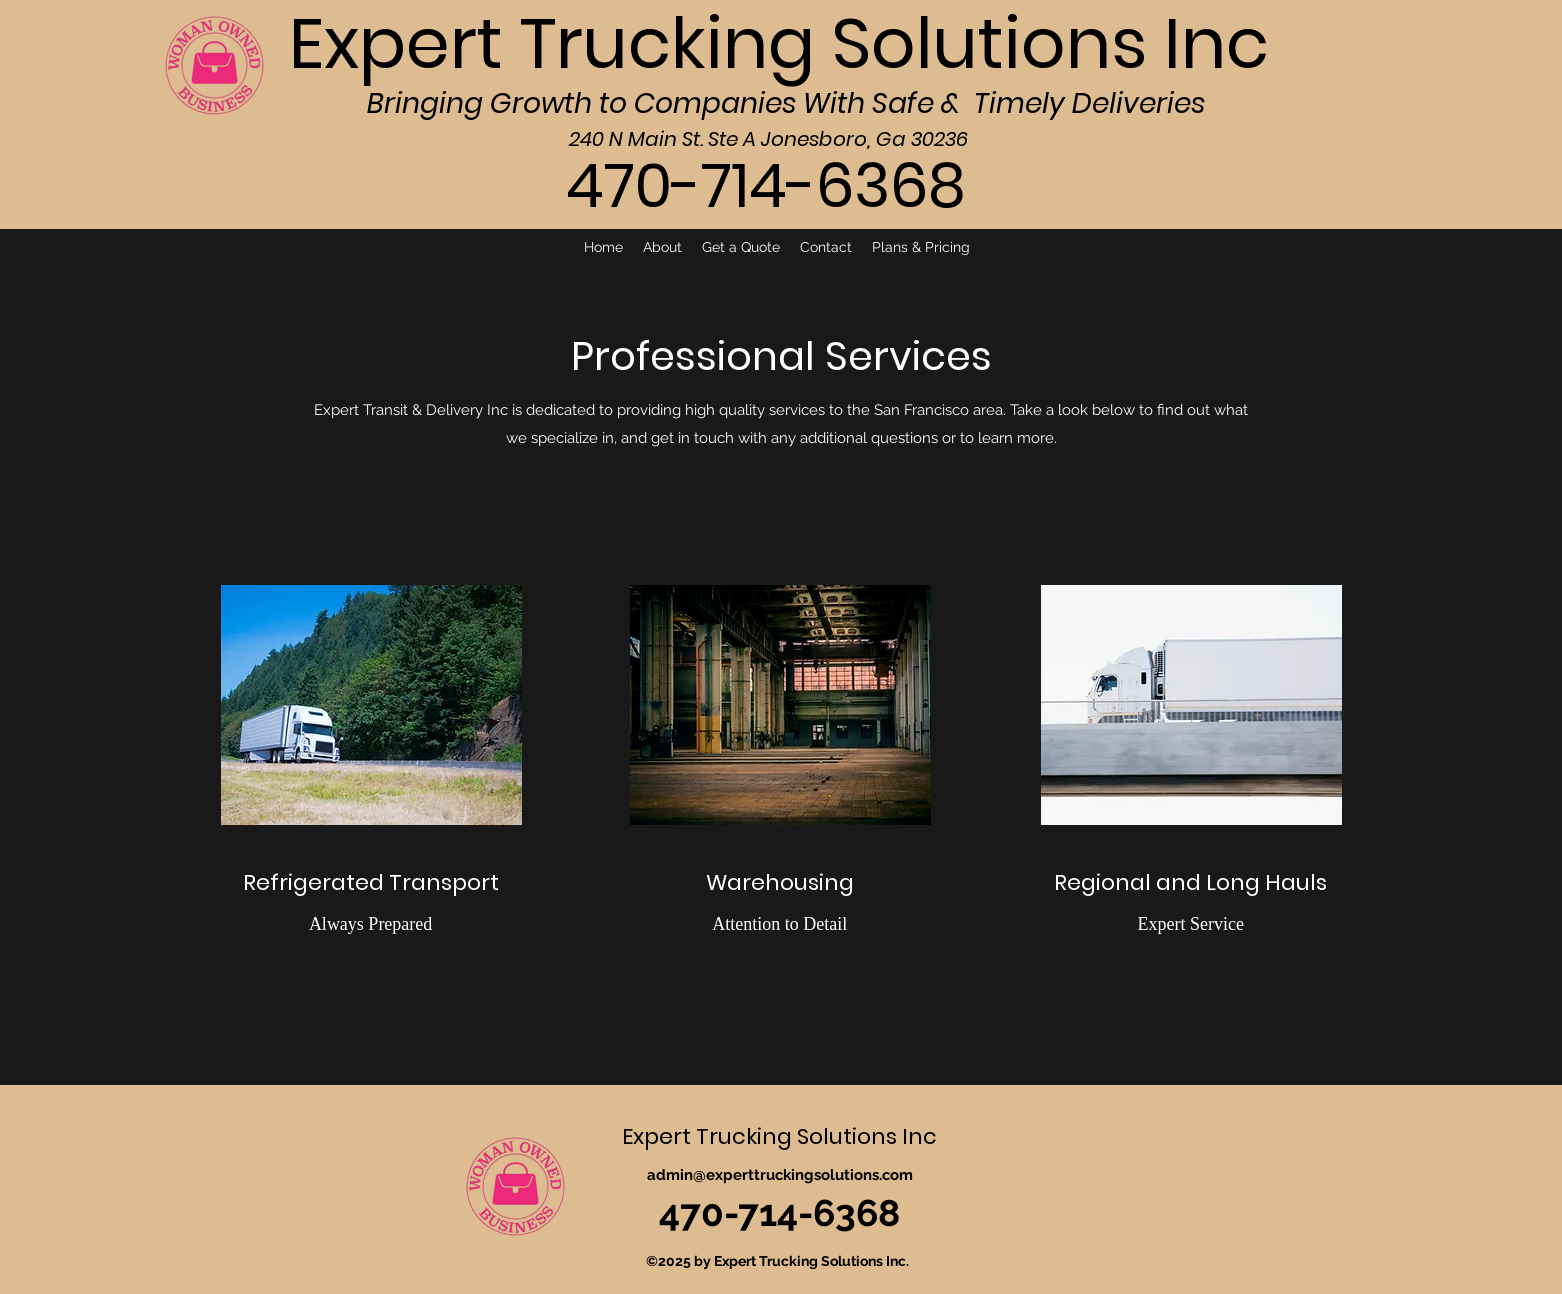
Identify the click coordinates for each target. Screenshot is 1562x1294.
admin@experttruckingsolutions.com (780, 1175)
